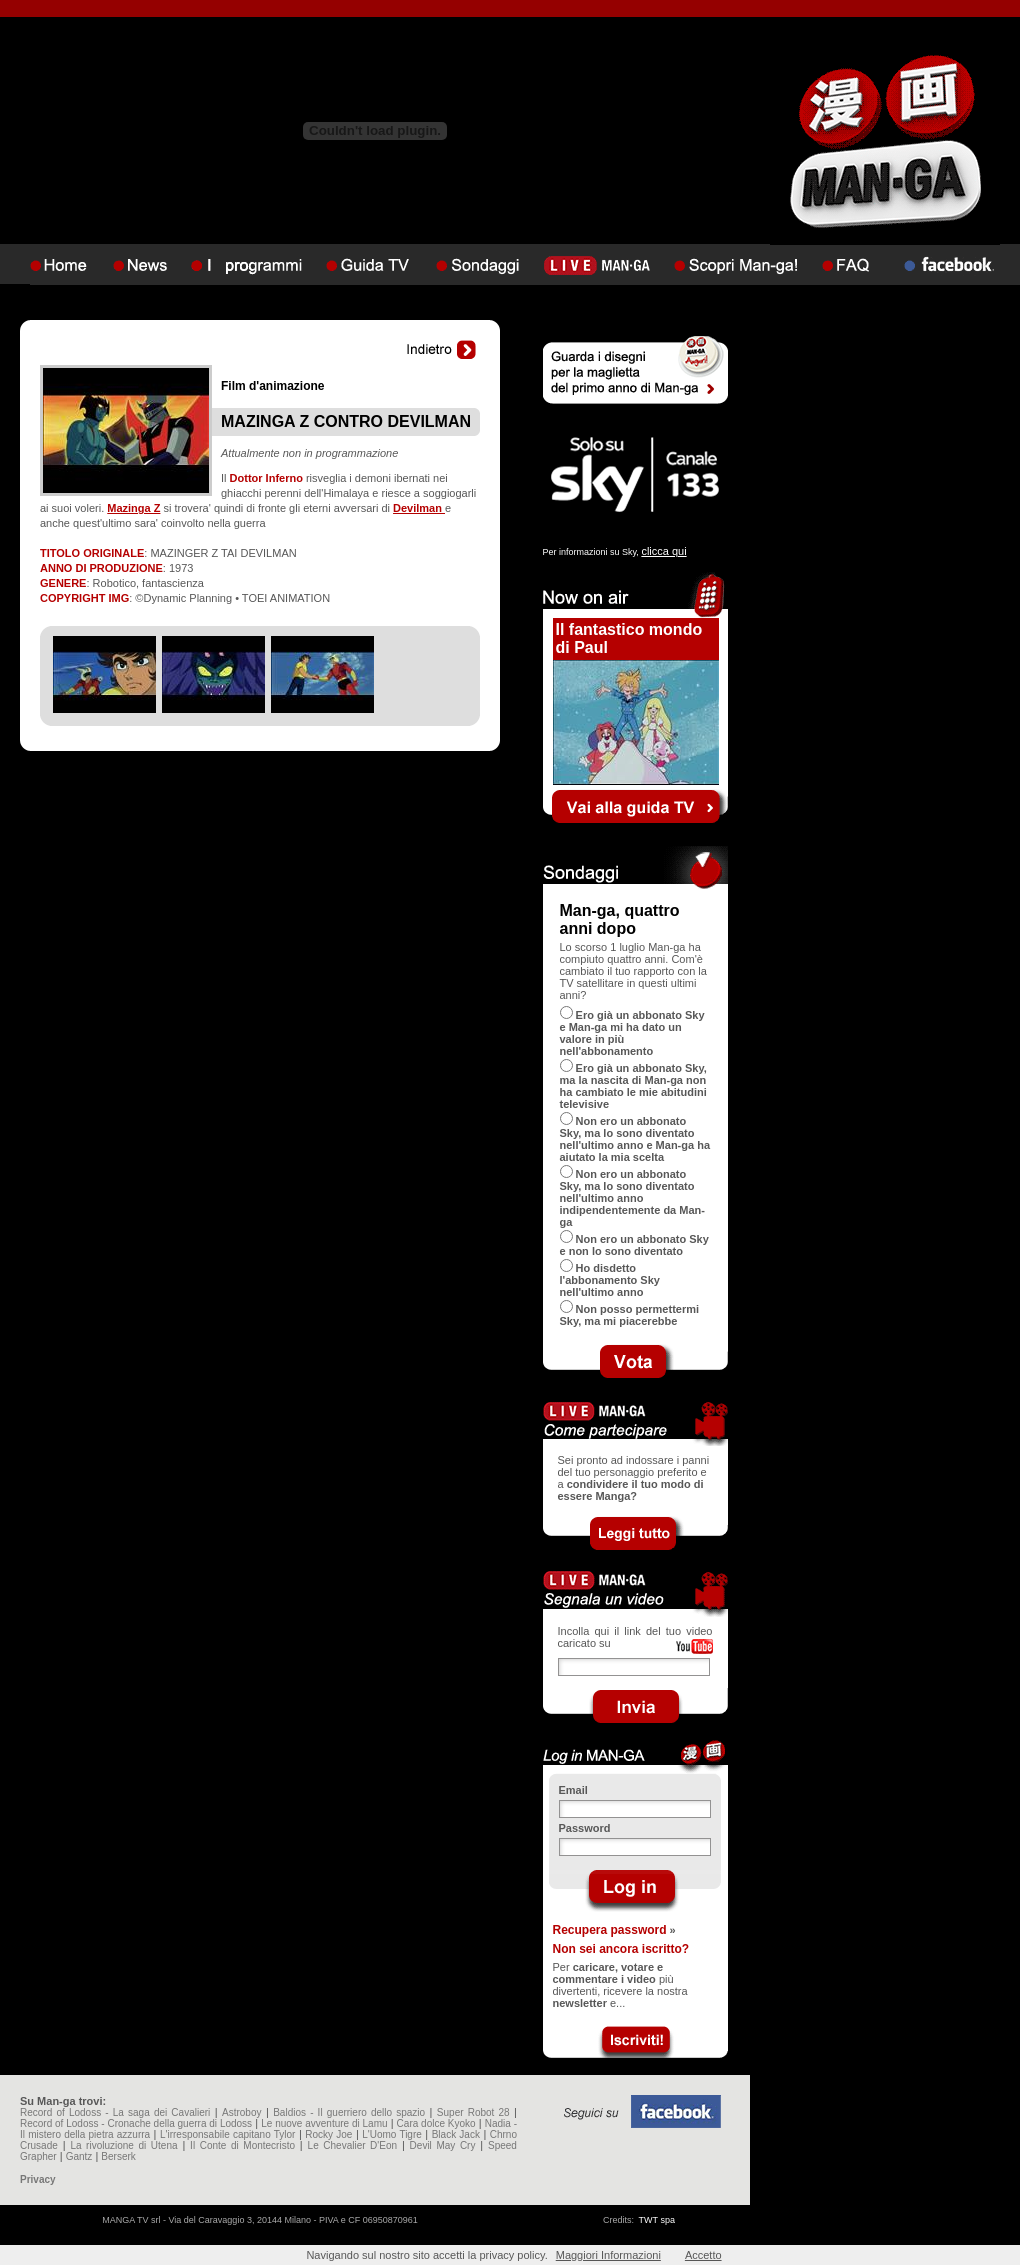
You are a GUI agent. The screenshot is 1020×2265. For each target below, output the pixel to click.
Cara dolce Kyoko (436, 2123)
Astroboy (241, 2112)
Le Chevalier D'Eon (352, 2145)
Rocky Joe (328, 2134)
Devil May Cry (443, 2145)
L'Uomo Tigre (392, 2134)
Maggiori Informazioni (608, 2255)
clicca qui (663, 551)
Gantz (79, 2156)
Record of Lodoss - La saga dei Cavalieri (115, 2112)
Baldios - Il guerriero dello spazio (349, 2112)
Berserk (118, 2156)
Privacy (38, 2179)
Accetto (703, 2255)
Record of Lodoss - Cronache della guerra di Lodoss (136, 2123)
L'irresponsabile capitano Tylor (227, 2134)
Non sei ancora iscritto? (621, 1949)
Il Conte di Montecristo (242, 2145)
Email (573, 1790)
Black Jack (456, 2134)
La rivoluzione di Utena (123, 2145)
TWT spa (657, 2220)
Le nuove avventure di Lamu (324, 2123)
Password (585, 1828)
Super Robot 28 (473, 2112)
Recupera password (610, 1930)
